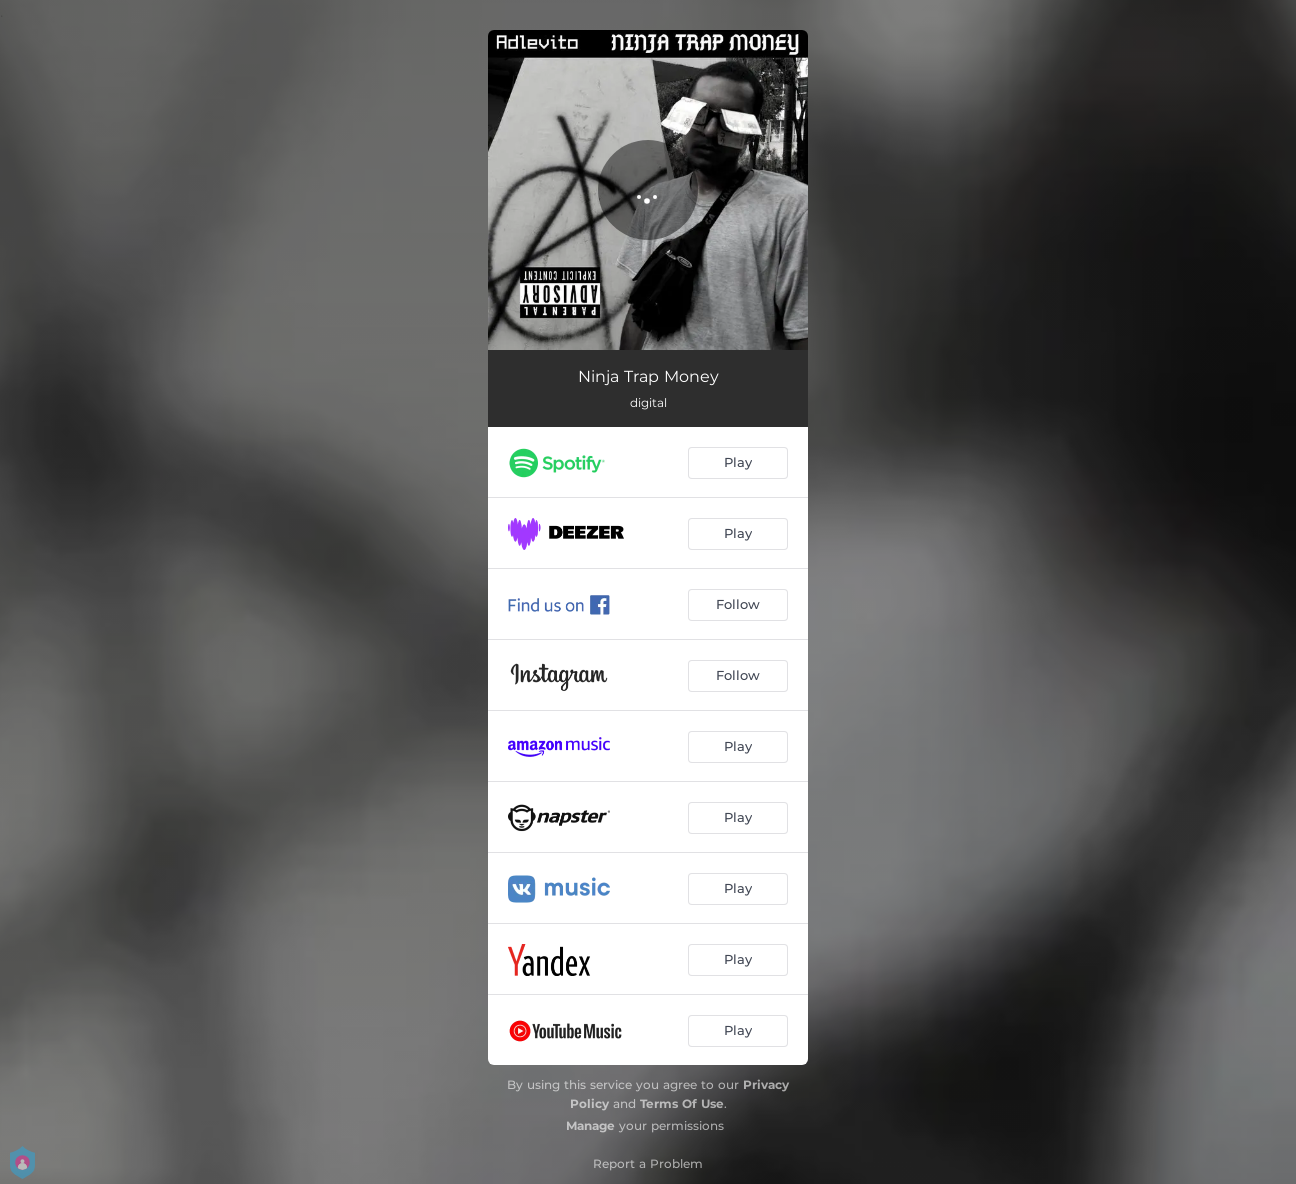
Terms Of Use (682, 1103)
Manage (590, 1125)
